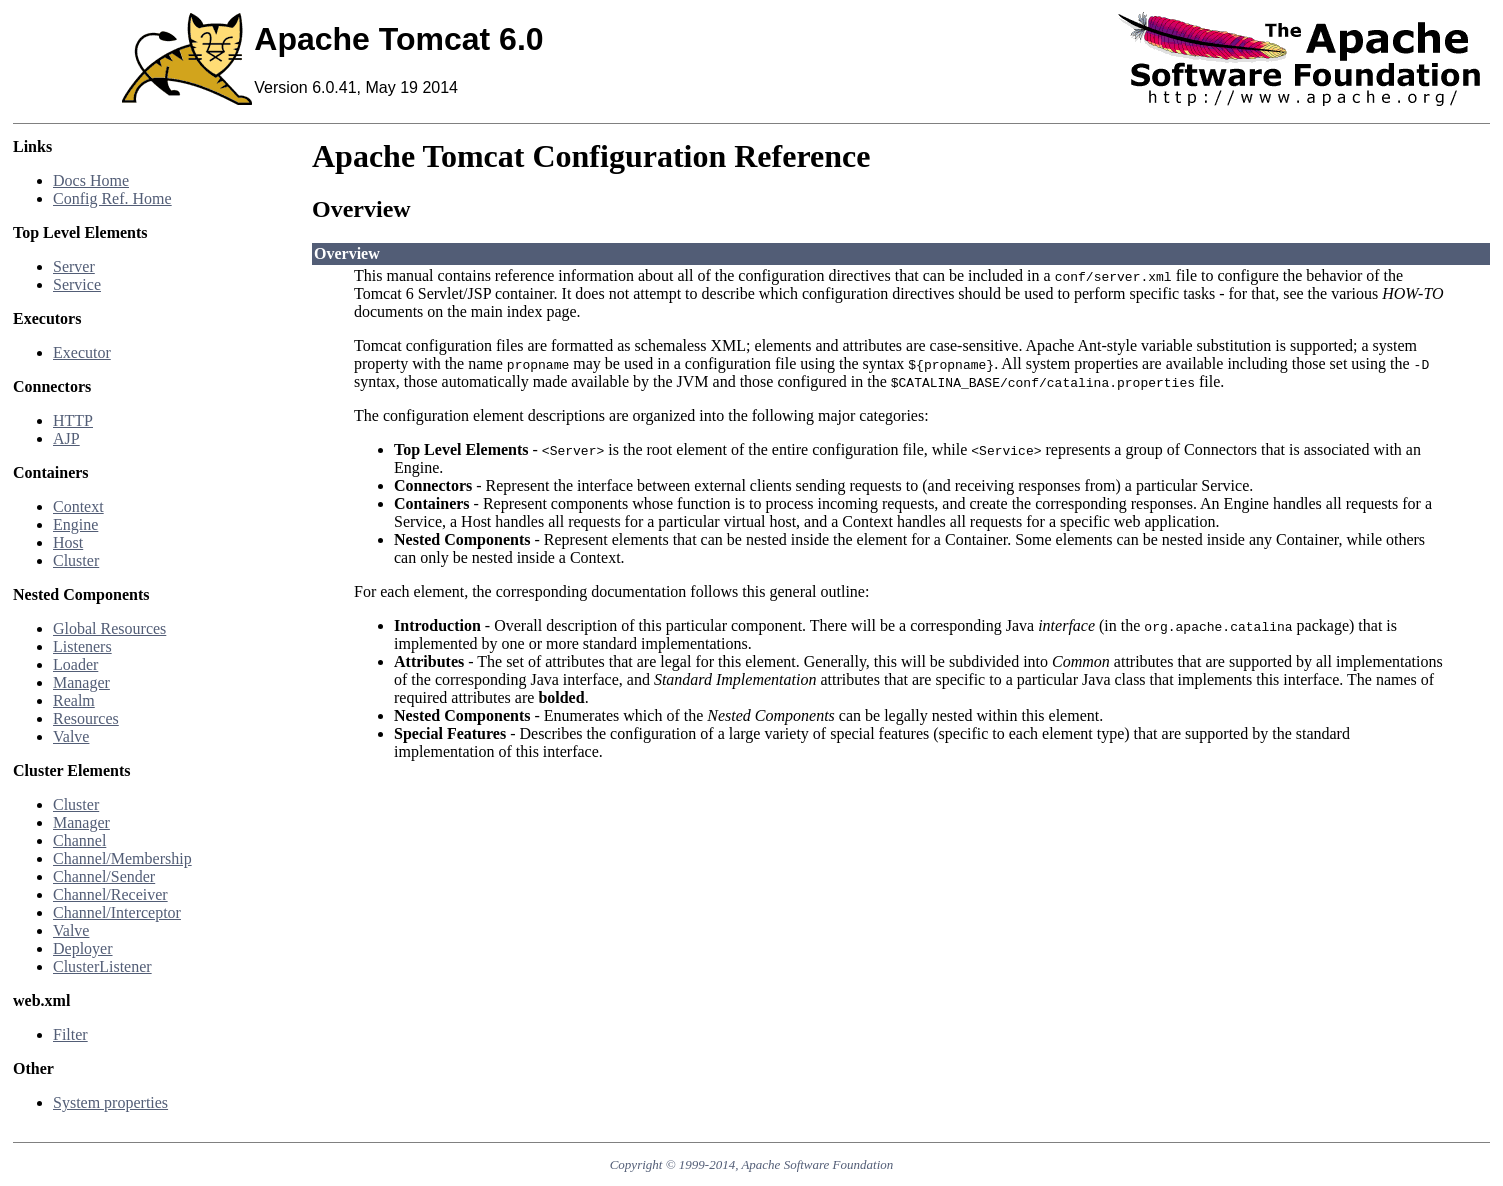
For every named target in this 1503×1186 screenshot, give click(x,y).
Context (78, 506)
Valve (71, 736)
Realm (74, 700)
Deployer (83, 948)
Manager (81, 682)
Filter (70, 1034)
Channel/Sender (104, 876)
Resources (86, 718)
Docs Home (91, 180)
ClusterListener (102, 966)
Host (68, 542)
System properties (110, 1102)
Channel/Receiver (110, 894)
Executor (82, 352)
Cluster (76, 560)
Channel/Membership (122, 858)
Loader (75, 664)
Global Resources (109, 628)
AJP (66, 438)
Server (74, 266)
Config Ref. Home (112, 198)
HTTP (73, 420)
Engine (75, 524)
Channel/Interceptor (117, 912)
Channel (79, 840)
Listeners (82, 646)
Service (77, 284)
